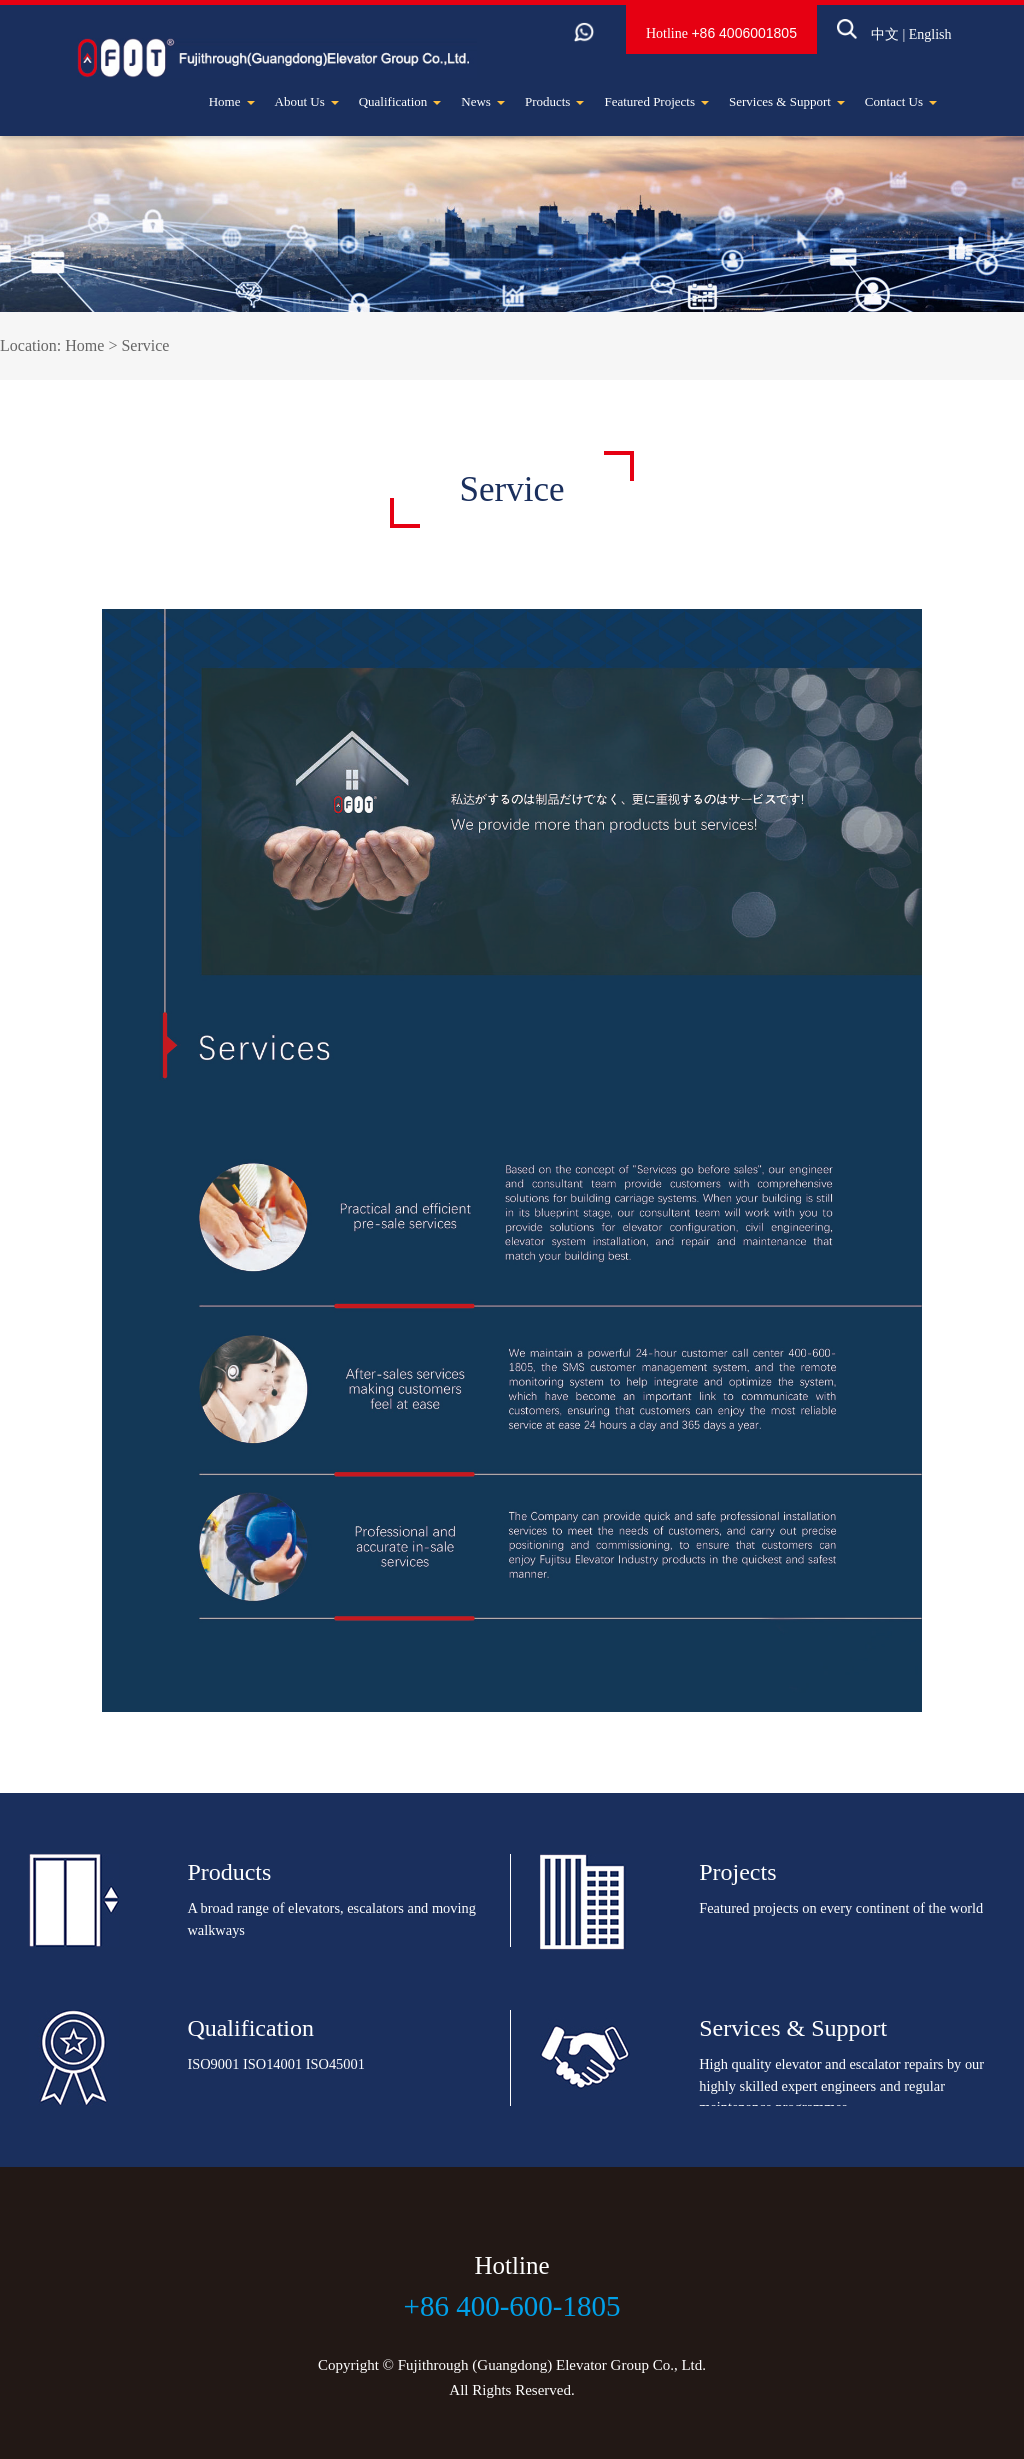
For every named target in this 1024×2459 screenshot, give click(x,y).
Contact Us (901, 101)
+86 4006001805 (715, 40)
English (900, 41)
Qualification (400, 101)
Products (555, 101)
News (483, 101)
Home (232, 101)
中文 (855, 41)
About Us (307, 101)
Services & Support (787, 101)
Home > (93, 345)
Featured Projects (656, 101)
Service (145, 345)
